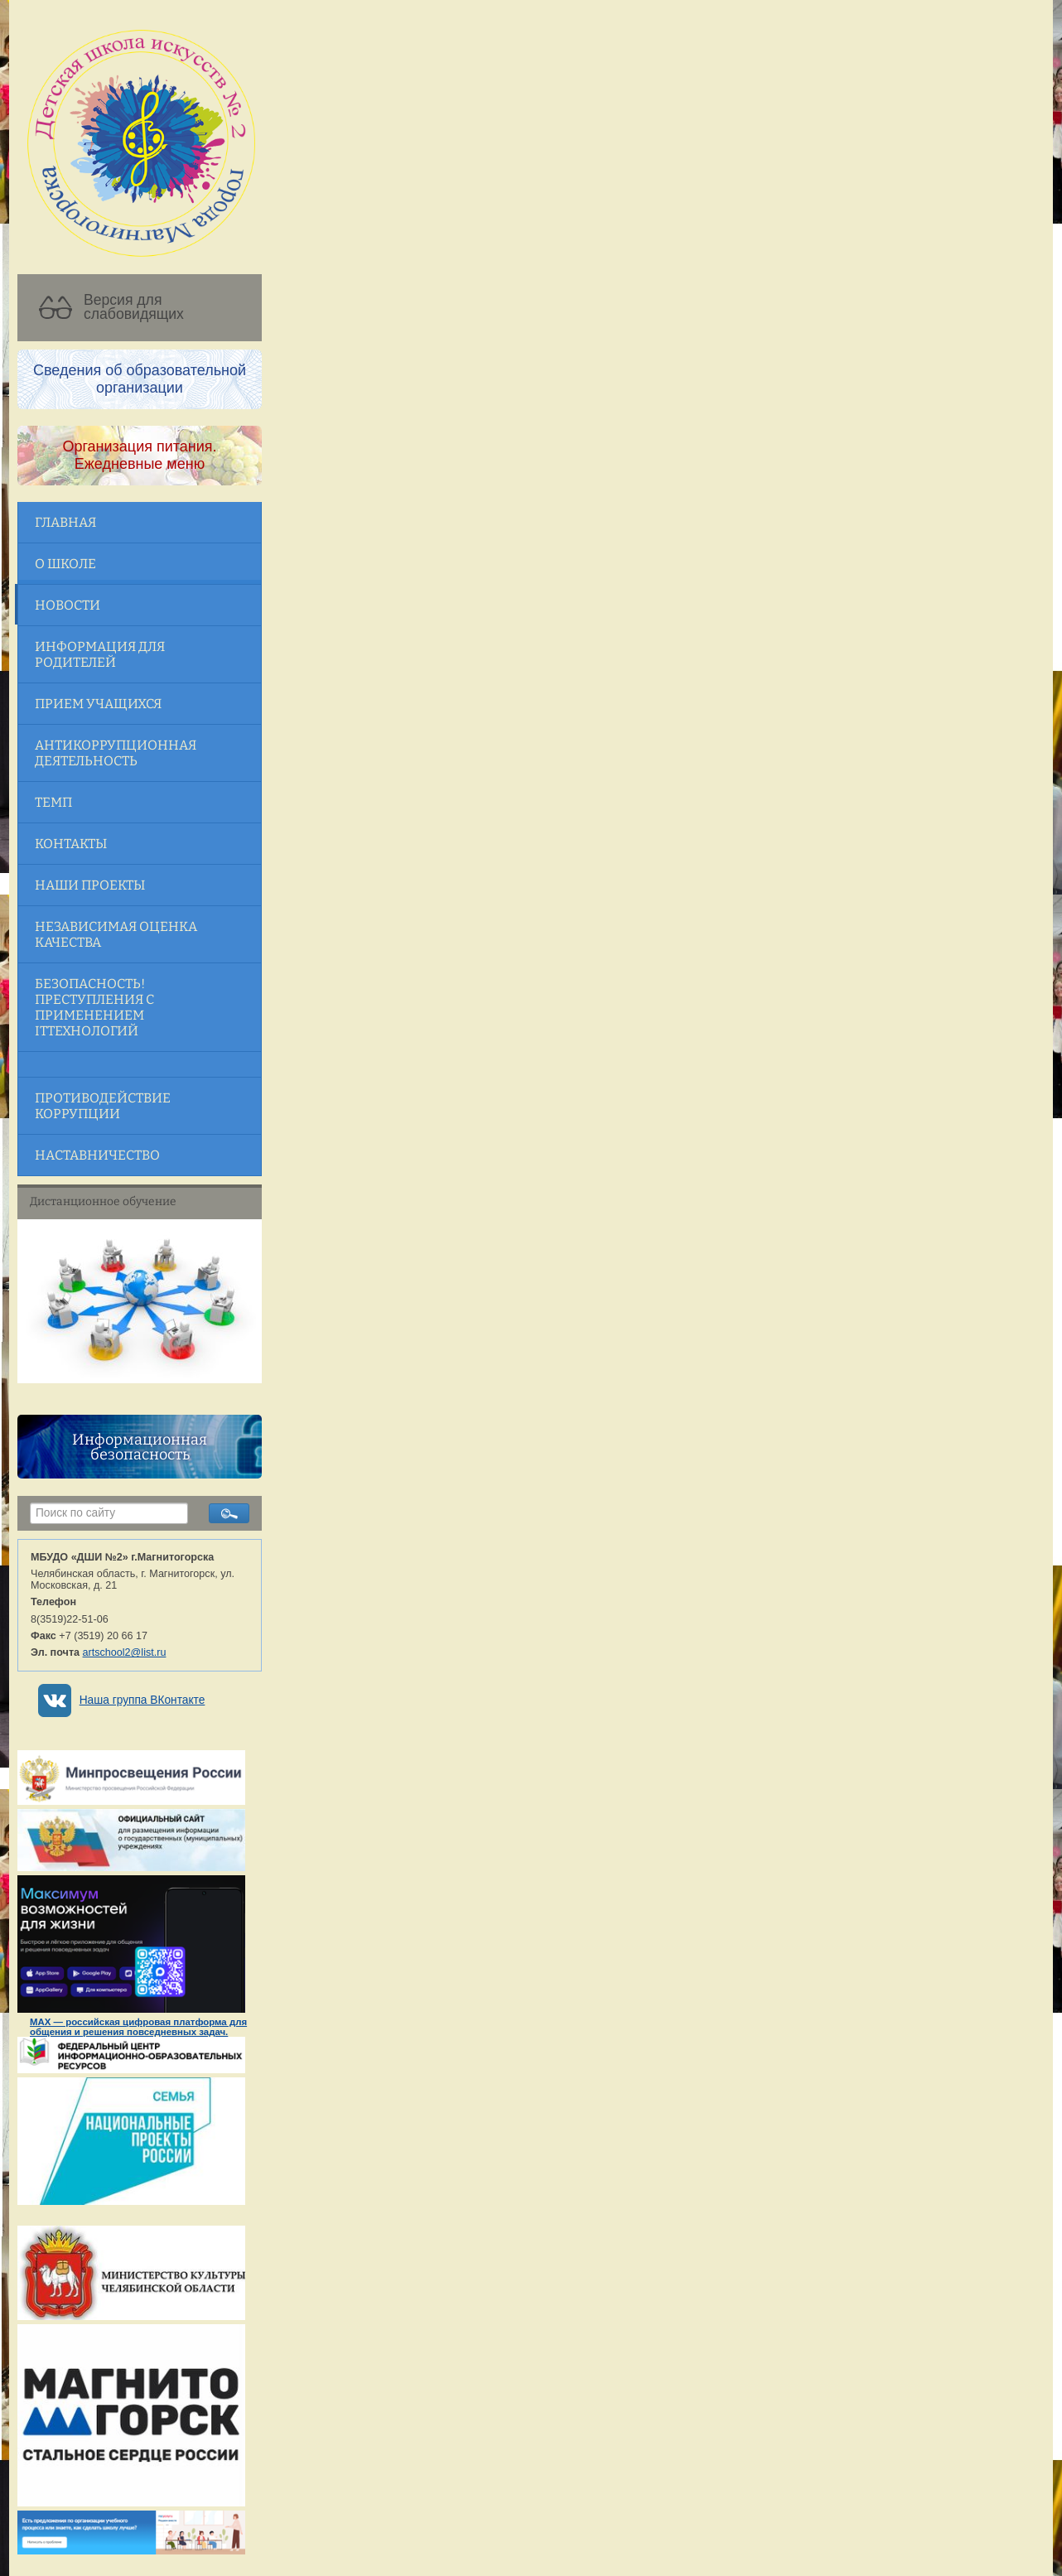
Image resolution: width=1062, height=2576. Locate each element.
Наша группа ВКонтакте (142, 1700)
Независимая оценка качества (116, 934)
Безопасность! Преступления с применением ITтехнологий (94, 1007)
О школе (65, 564)
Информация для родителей (100, 654)
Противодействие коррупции (103, 1106)
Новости (67, 605)
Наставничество (97, 1155)
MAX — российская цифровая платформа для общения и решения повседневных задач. (138, 2027)
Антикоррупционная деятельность (115, 753)
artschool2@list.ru (125, 1652)
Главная (65, 522)
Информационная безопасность (139, 1447)
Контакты (71, 843)
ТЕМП (53, 802)
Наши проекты (90, 885)
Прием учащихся (98, 704)
